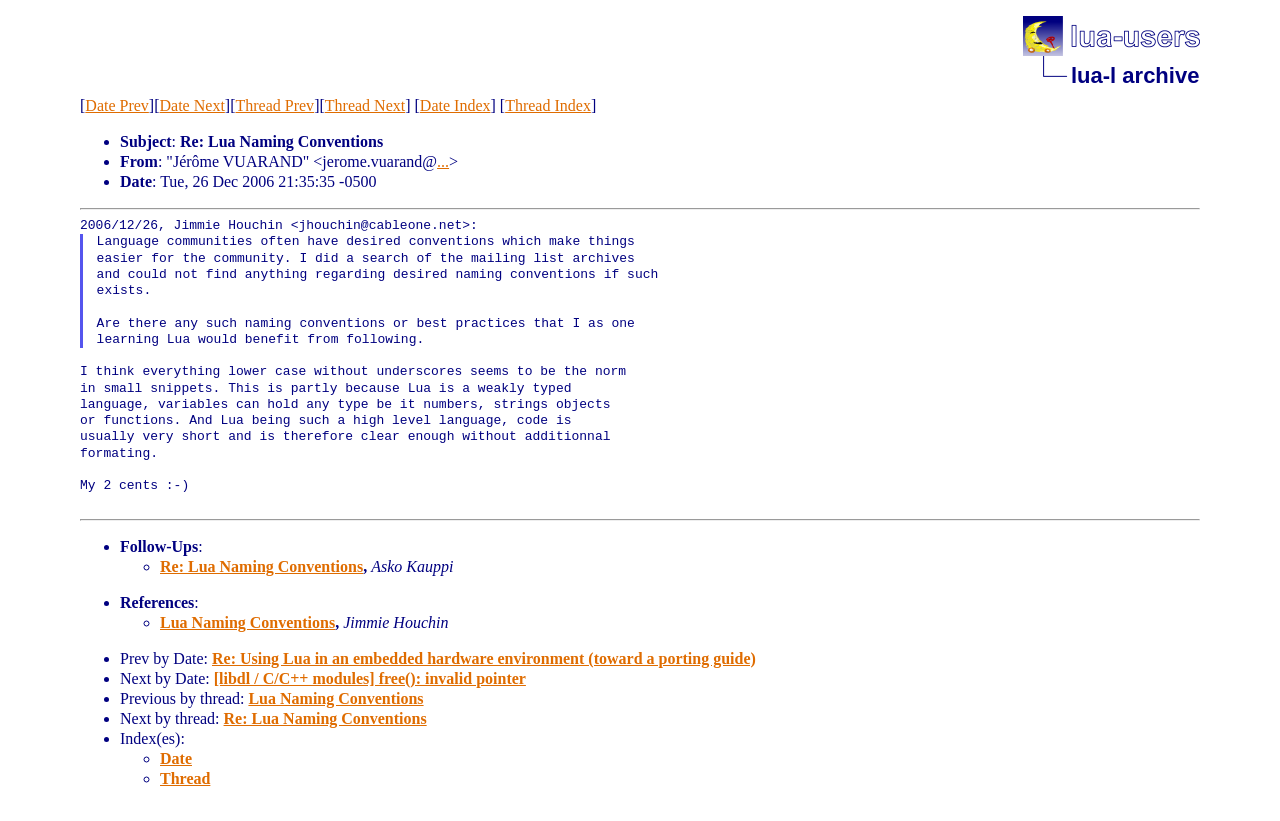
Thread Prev (274, 105)
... (443, 161)
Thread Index (548, 105)
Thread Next (365, 105)
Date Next (192, 105)
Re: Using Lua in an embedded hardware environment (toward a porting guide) (484, 658)
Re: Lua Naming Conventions (261, 566)
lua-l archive (1135, 75)
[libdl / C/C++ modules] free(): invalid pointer (370, 678)
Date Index (455, 105)
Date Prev (117, 105)
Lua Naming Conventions (247, 622)
